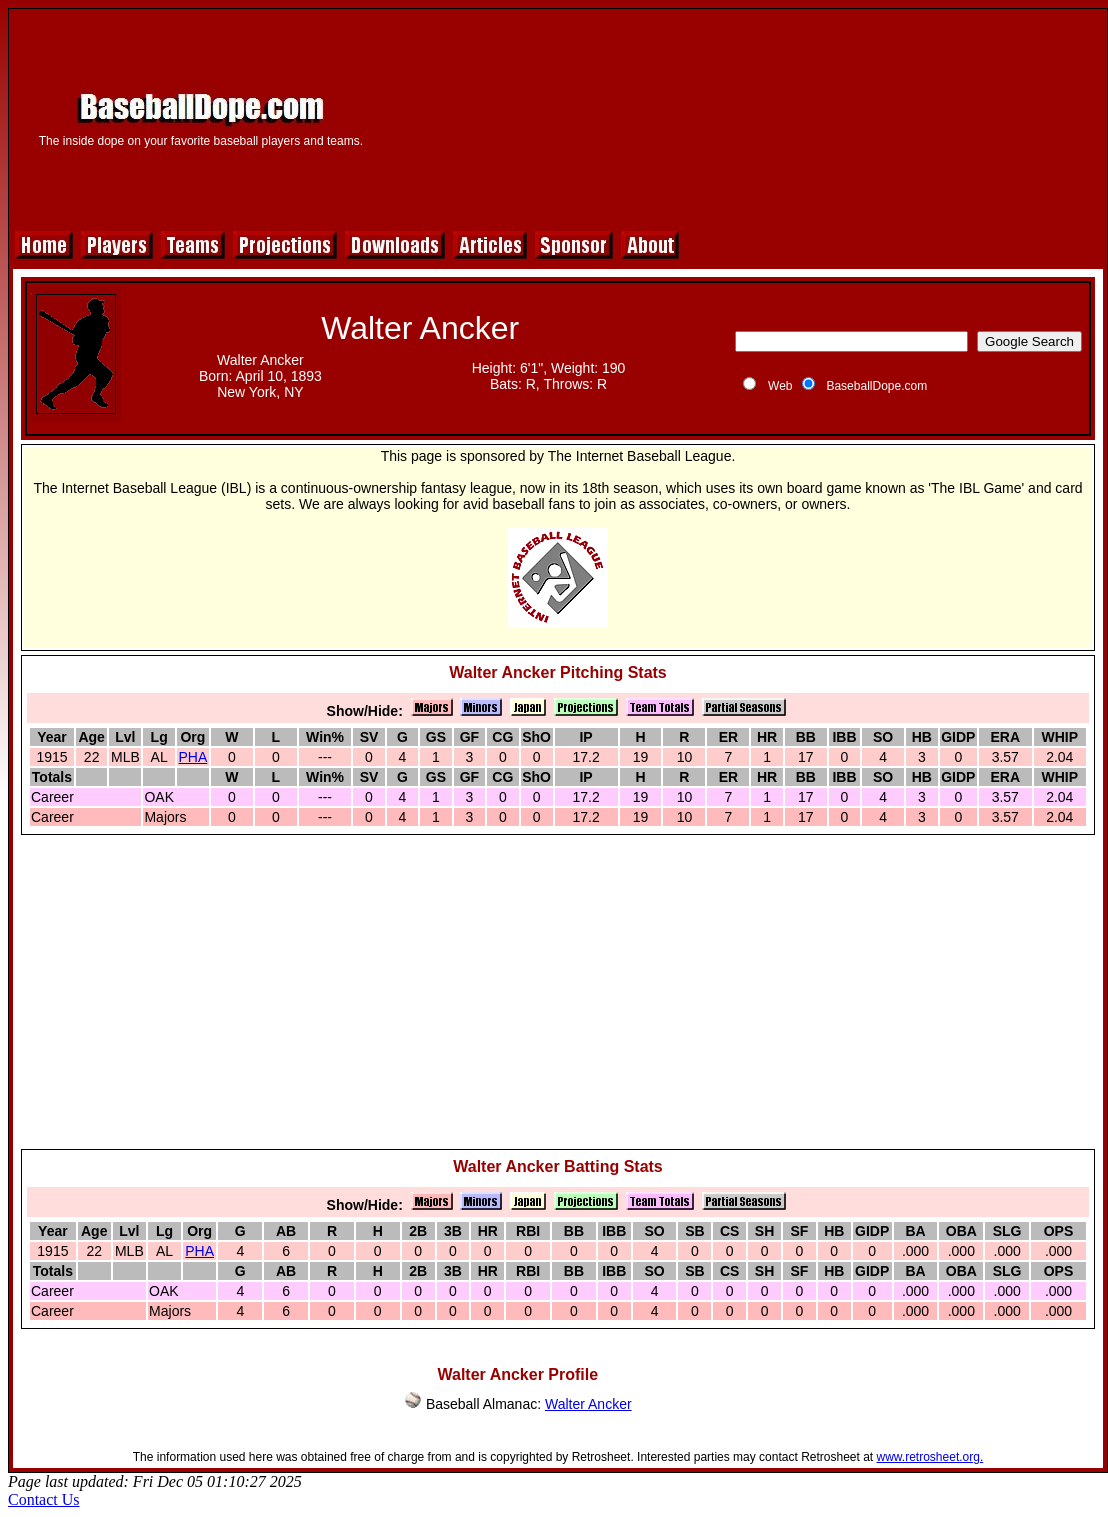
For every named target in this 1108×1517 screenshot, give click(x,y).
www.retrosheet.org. (930, 1457)
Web (780, 386)
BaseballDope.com (876, 386)
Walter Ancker (588, 1404)
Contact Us (44, 1499)
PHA (193, 757)
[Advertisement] (744, 117)
